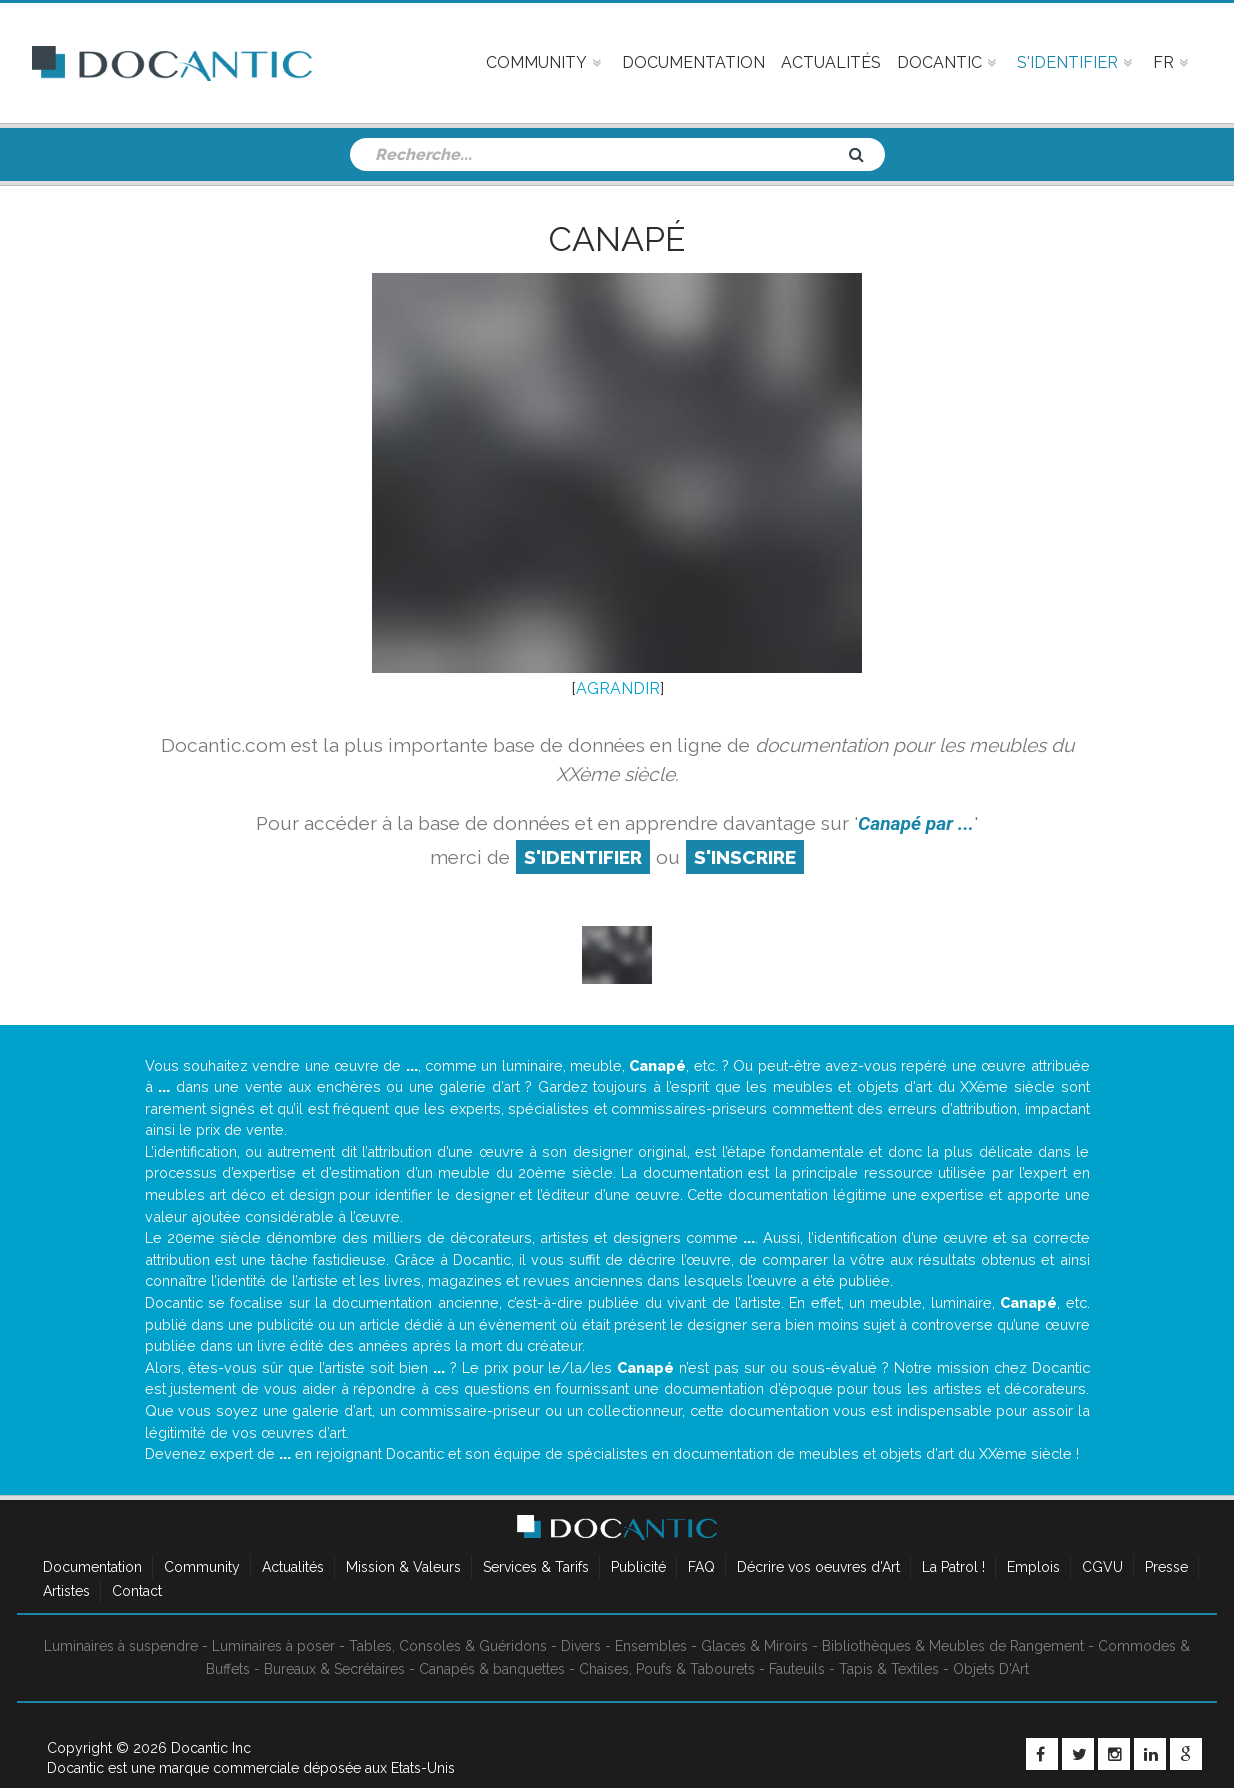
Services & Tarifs (536, 1567)
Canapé (617, 239)
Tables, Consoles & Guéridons (448, 1646)
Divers (581, 1646)
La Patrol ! (953, 1567)
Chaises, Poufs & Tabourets (667, 1669)
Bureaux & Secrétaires (334, 1669)
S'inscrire (745, 857)
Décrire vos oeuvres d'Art (818, 1567)
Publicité (638, 1567)
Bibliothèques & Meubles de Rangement (953, 1646)
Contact (137, 1591)
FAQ (701, 1567)
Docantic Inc (211, 1748)
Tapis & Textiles (889, 1669)
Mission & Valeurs (403, 1567)
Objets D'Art (991, 1669)
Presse (1166, 1567)
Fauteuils (797, 1669)
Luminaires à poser (273, 1646)
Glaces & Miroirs (754, 1646)
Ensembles (651, 1646)
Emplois (1033, 1567)
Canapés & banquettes (492, 1669)
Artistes (66, 1591)
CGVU (1102, 1567)
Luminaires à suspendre (121, 1646)
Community (202, 1567)
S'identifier (583, 857)
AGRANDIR (618, 688)
